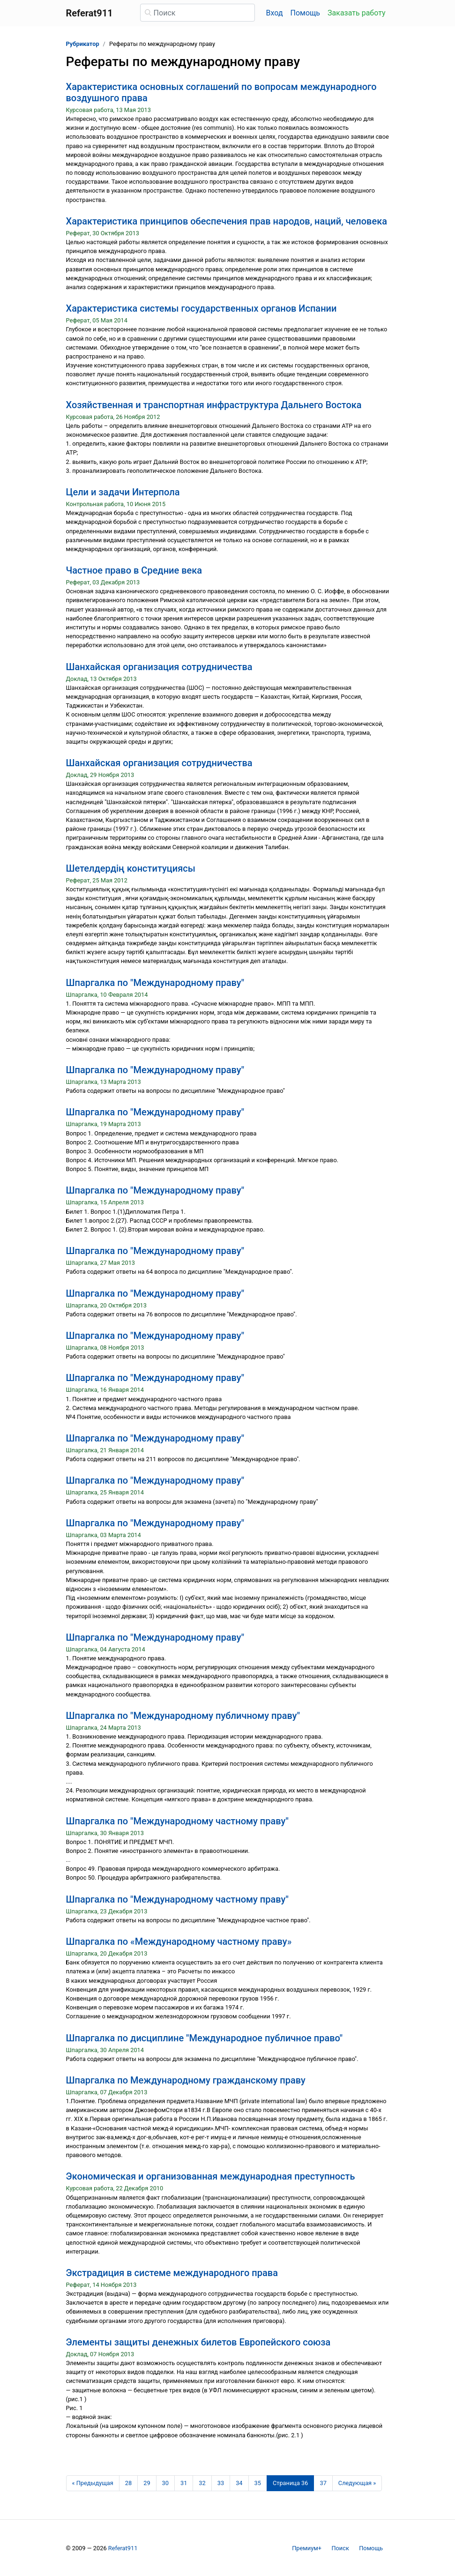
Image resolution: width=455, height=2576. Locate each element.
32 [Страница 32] (202, 2482)
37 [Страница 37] (323, 2482)
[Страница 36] (290, 2483)
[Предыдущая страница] (92, 2483)
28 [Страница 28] (128, 2482)
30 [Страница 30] (165, 2482)
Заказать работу (356, 12)
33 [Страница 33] (220, 2482)
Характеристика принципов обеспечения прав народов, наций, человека (227, 221)
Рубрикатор (82, 43)
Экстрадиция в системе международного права (172, 2272)
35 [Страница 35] (257, 2482)
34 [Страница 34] (239, 2482)
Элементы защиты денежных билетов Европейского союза (198, 2342)
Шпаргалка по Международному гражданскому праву (186, 2080)
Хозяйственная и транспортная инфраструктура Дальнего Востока (214, 405)
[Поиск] (197, 13)
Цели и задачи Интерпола (123, 492)
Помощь (305, 12)
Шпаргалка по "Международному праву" (155, 982)
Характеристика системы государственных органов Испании (201, 308)
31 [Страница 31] (183, 2482)
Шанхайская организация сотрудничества (159, 666)
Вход (274, 12)
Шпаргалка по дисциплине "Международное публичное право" (204, 2038)
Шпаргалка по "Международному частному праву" (177, 1821)
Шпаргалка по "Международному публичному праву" (183, 1715)
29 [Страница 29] (146, 2482)
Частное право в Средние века (134, 570)
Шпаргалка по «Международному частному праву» (179, 1941)
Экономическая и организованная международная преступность (210, 2176)
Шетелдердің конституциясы (130, 868)
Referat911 (123, 2548)
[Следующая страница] (357, 2483)
